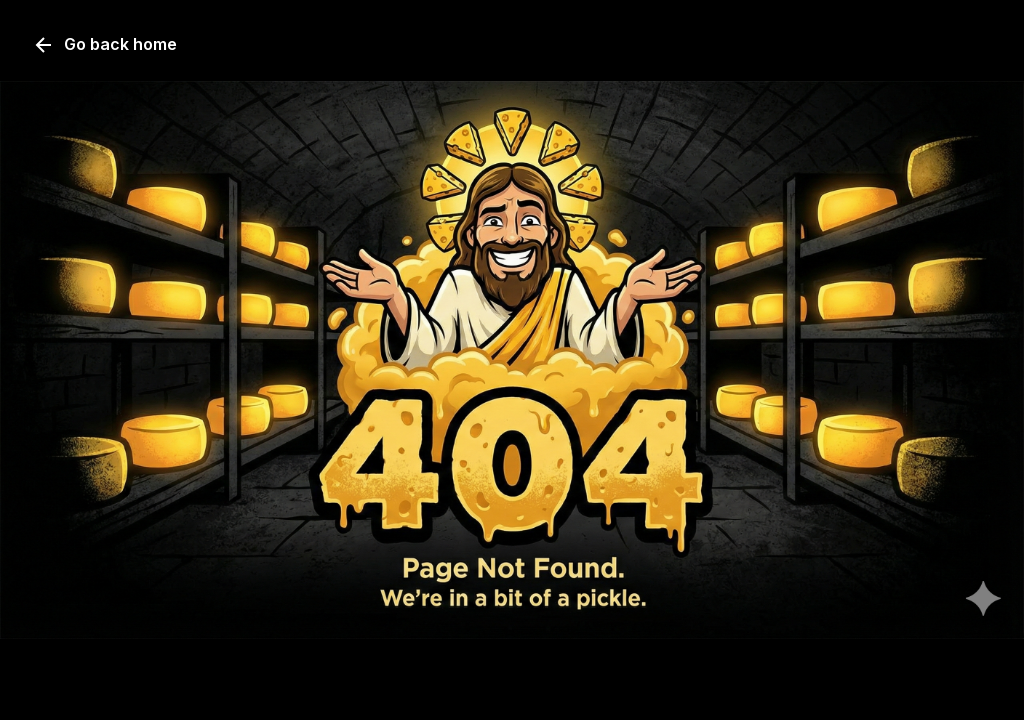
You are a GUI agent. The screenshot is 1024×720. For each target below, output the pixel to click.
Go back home (104, 45)
